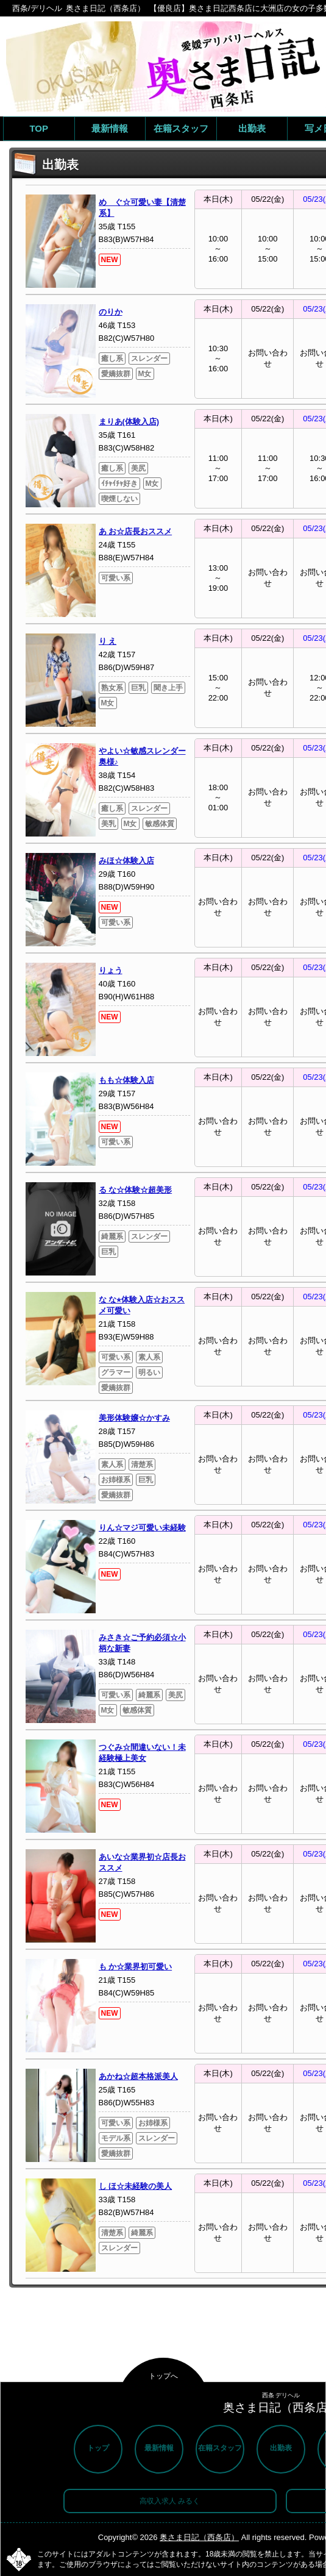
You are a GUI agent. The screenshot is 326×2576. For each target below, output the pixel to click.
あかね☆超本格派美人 (138, 2076)
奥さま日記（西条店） (199, 2537)
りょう (110, 970)
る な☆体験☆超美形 (135, 1189)
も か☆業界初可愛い (135, 1966)
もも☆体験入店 (126, 1080)
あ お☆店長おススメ (135, 531)
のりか (110, 311)
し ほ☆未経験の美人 (135, 2186)
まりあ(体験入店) (129, 421)
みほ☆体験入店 (126, 860)
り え (108, 641)
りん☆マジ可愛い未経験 (142, 1527)
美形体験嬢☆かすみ (134, 1417)
